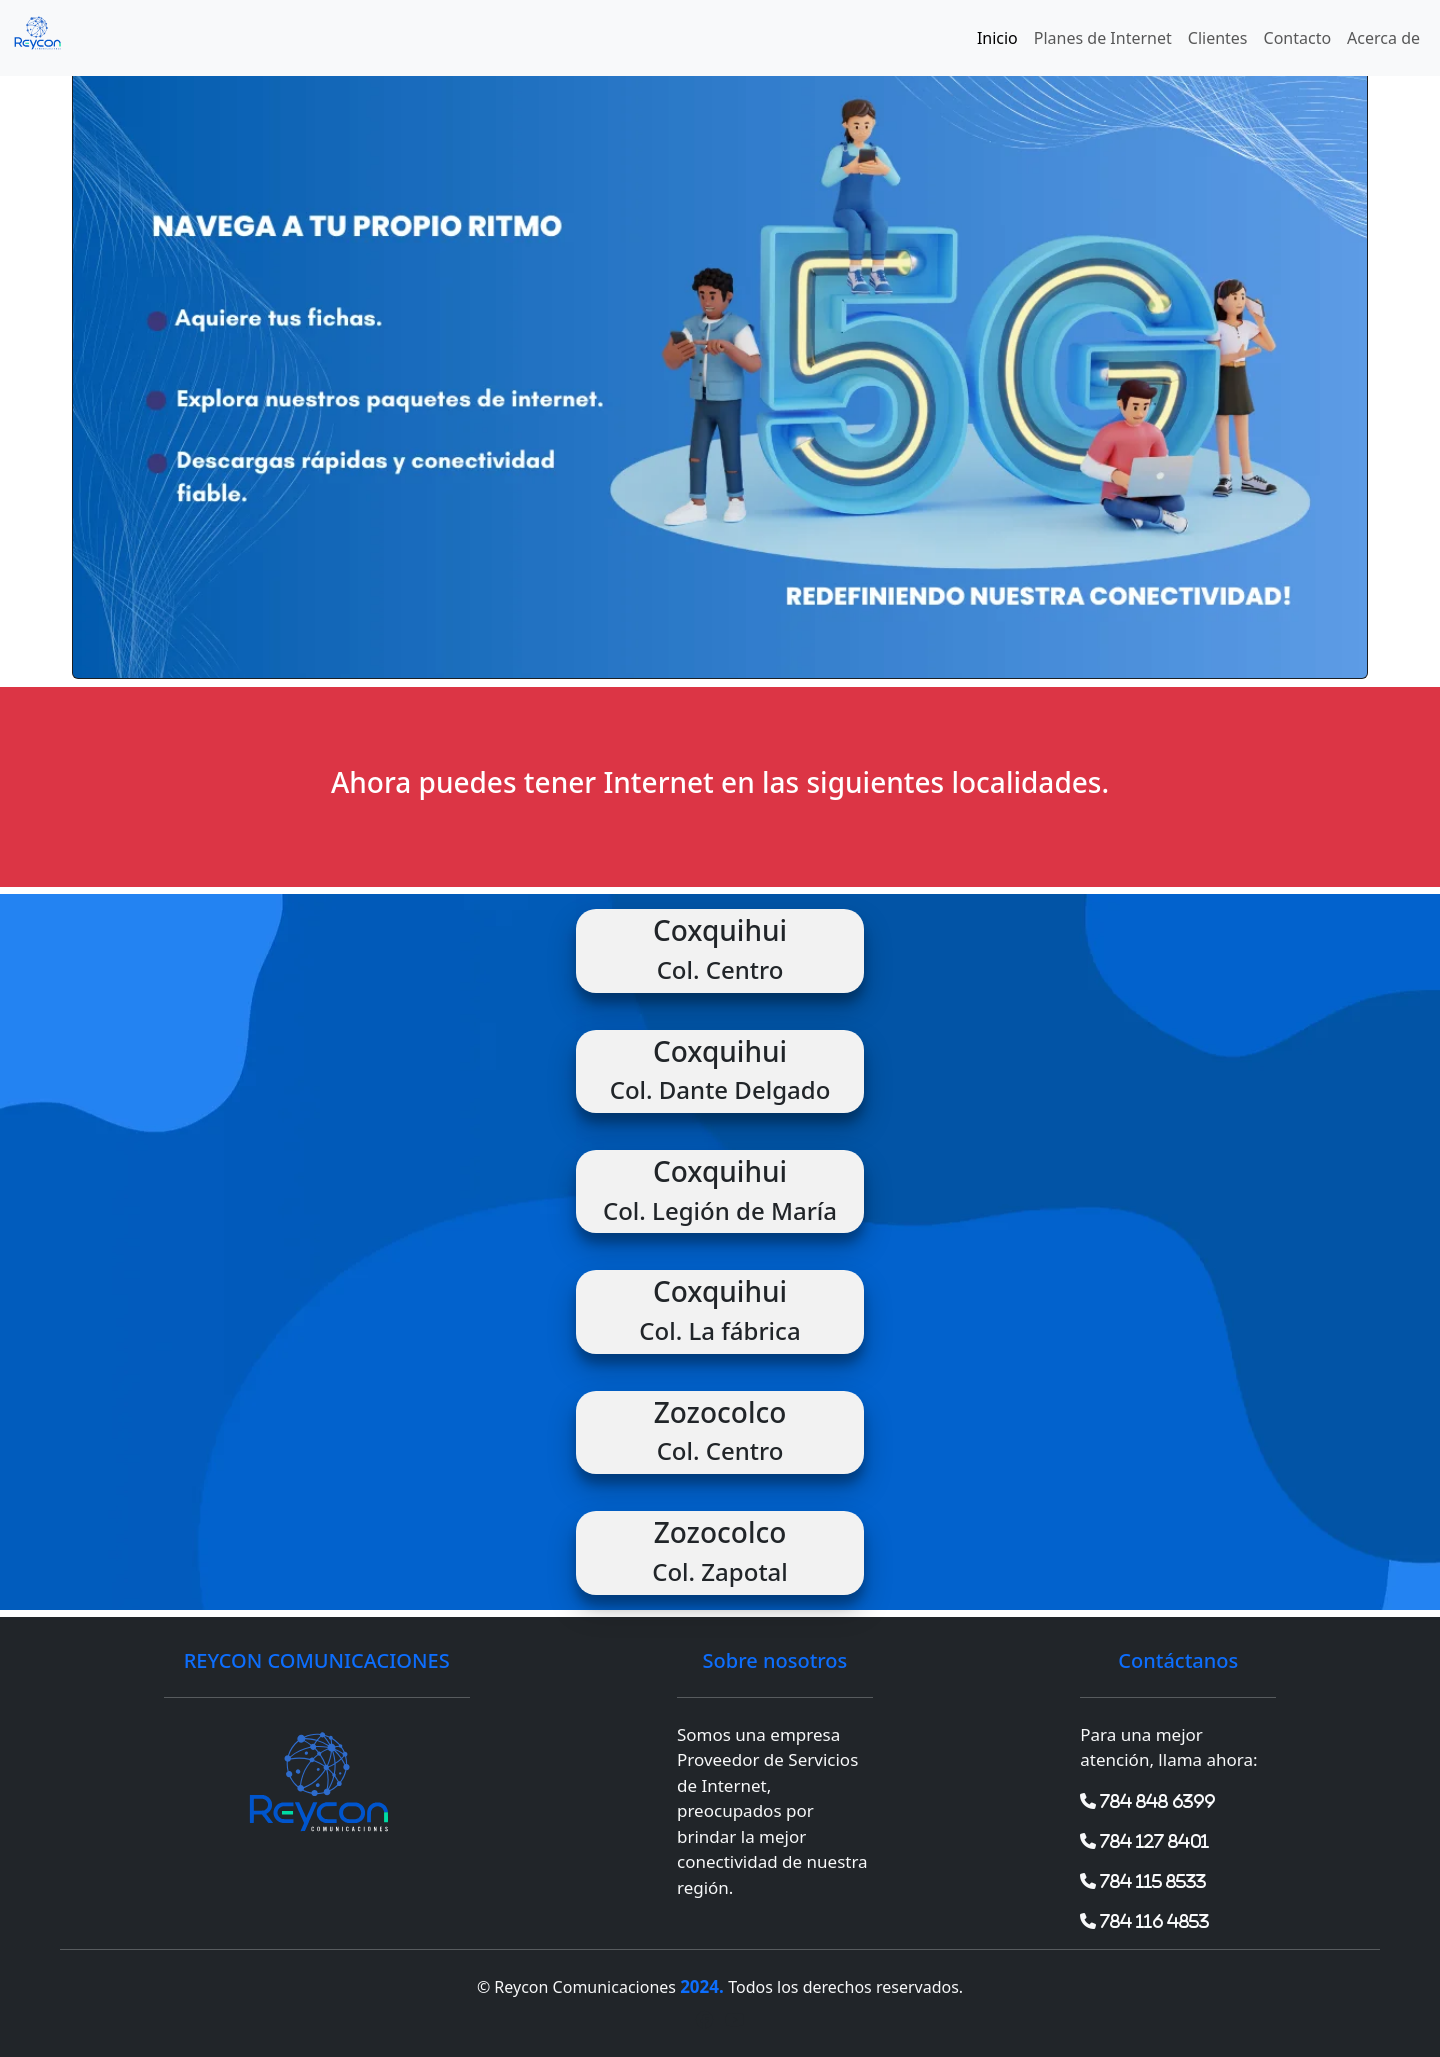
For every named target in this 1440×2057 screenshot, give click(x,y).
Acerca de (1383, 38)
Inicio (997, 38)
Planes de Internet (1103, 38)
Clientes (1218, 38)
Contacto (1298, 38)
